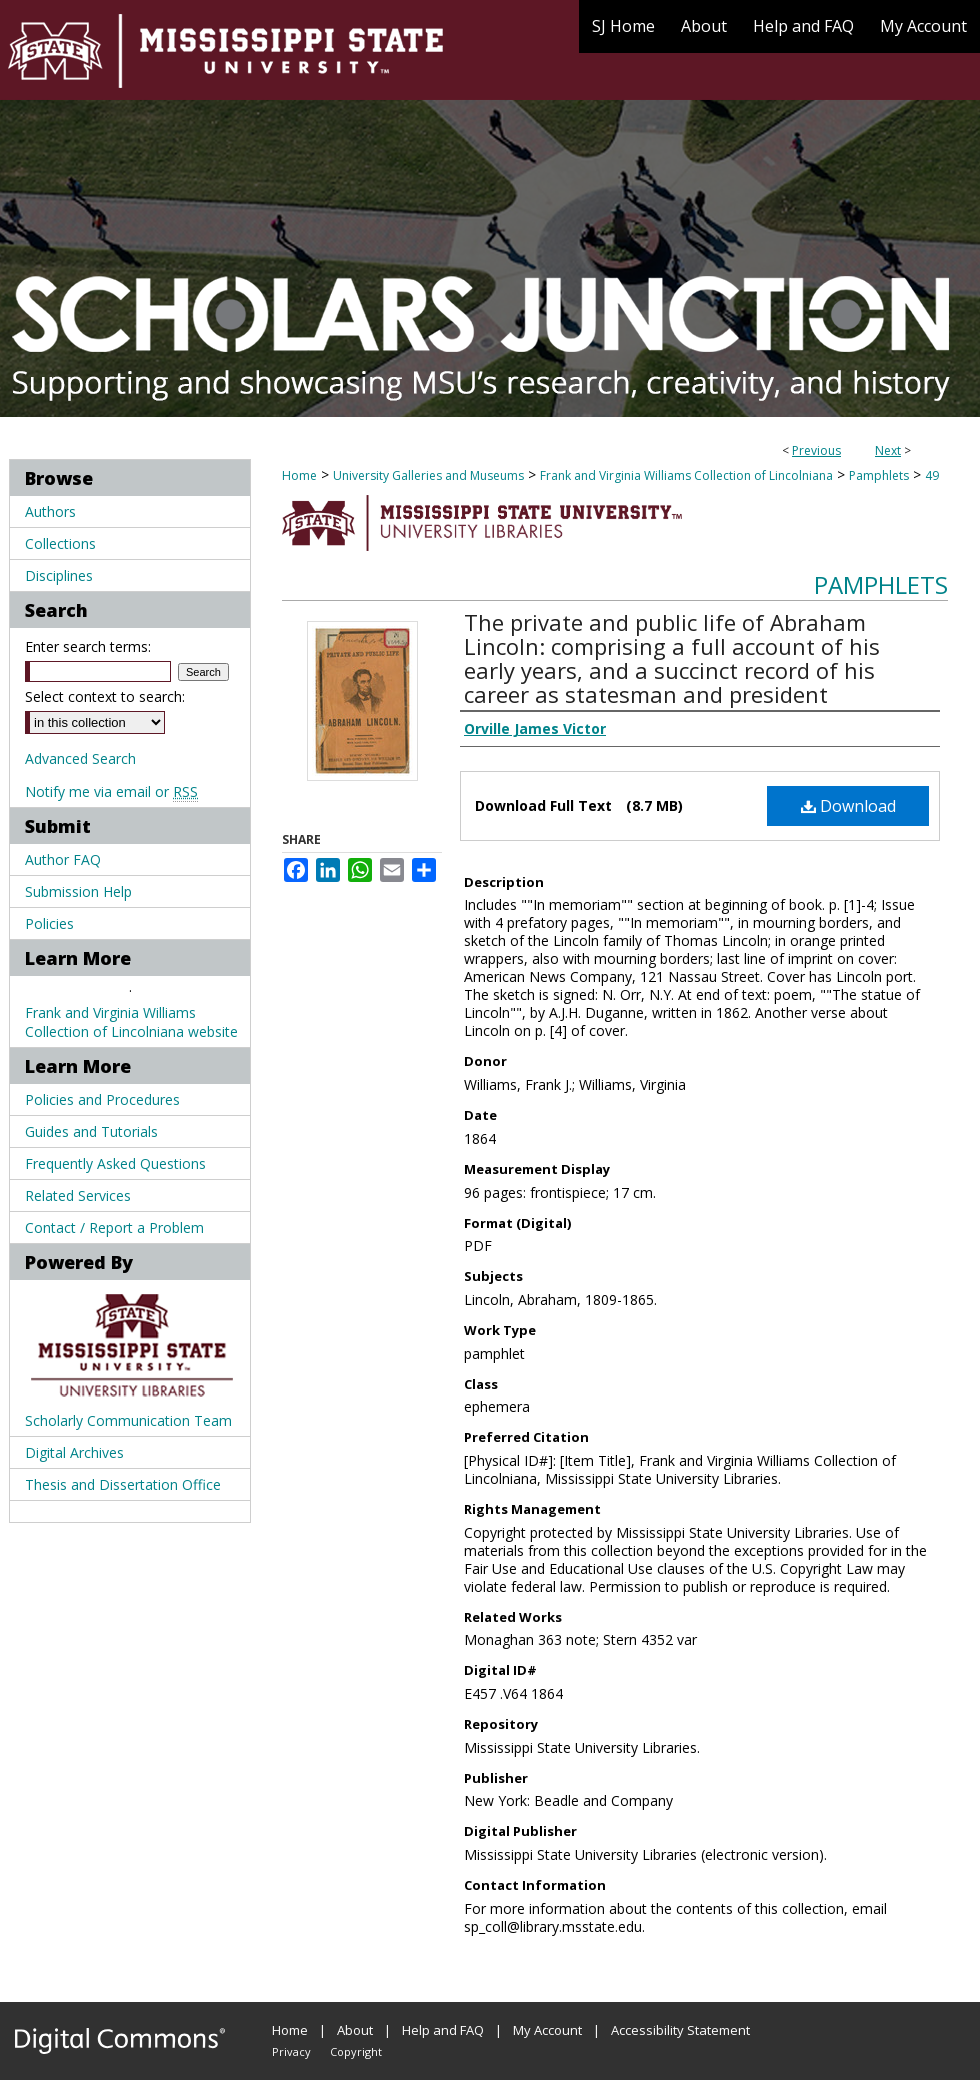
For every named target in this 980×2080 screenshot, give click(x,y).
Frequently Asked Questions (115, 1163)
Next (888, 450)
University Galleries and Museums (428, 475)
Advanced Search (80, 758)
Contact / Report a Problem (114, 1227)
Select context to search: (105, 696)
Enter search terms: (88, 646)
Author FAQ (63, 859)
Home (299, 475)
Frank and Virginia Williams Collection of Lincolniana (686, 475)
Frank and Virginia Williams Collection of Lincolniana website (131, 1022)
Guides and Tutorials (91, 1131)
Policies (49, 923)
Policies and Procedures (102, 1099)
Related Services (78, 1195)
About (355, 2030)
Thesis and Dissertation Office (123, 1484)
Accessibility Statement (680, 2030)
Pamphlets (879, 475)
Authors (50, 511)
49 (932, 475)
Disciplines (59, 575)
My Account (547, 2030)
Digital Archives (74, 1452)
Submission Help (78, 891)
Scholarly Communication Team (128, 1420)
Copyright (356, 2051)
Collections (60, 543)
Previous (816, 450)
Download (848, 806)
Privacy (291, 2051)
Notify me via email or (111, 791)
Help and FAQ (443, 2030)
